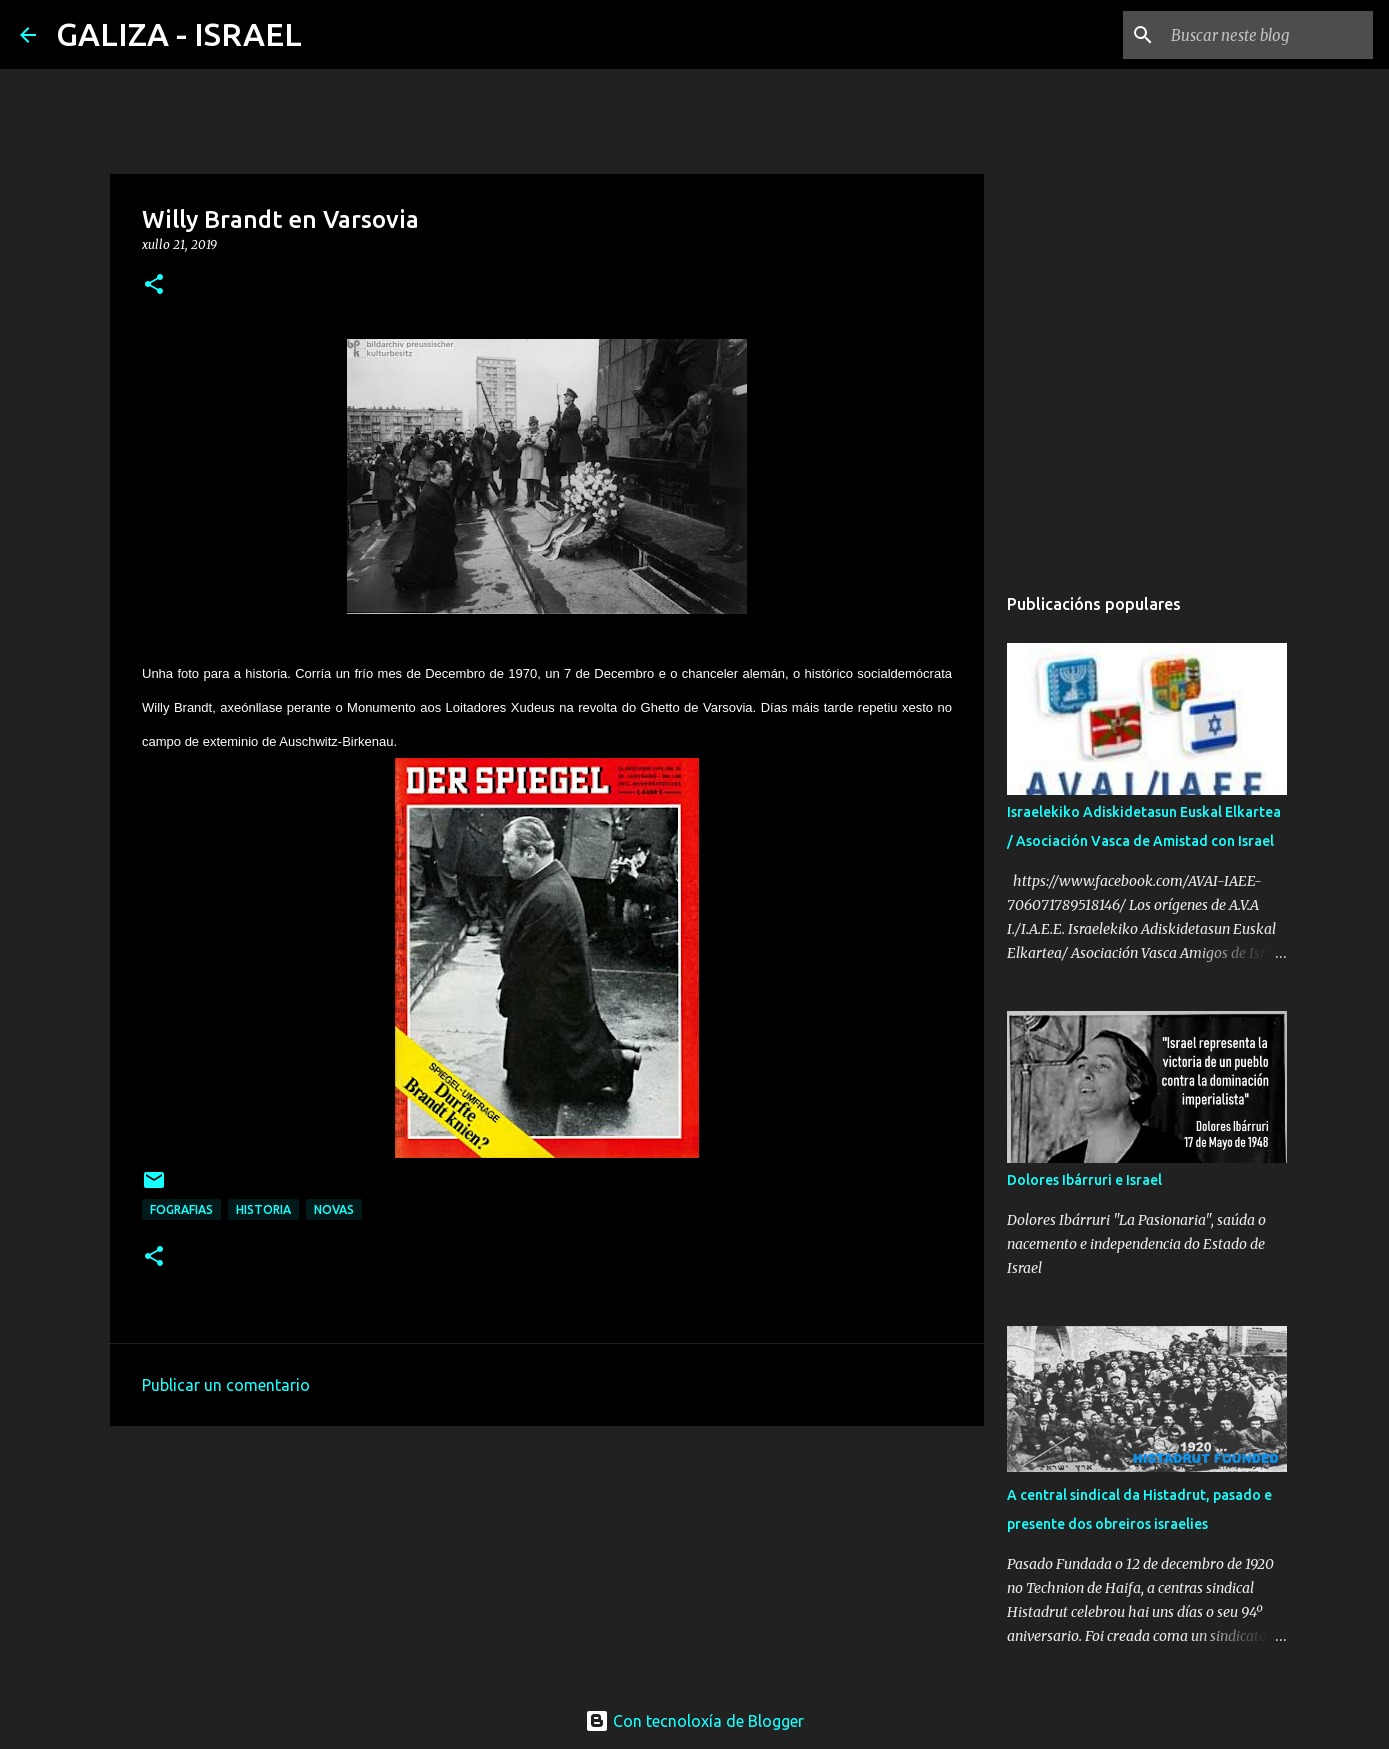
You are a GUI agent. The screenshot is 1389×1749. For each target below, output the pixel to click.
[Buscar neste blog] (1268, 35)
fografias (181, 1209)
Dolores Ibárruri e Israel (1084, 1180)
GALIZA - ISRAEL (179, 34)
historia (263, 1209)
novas (334, 1209)
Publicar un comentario (226, 1385)
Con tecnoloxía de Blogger (694, 1721)
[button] (154, 285)
